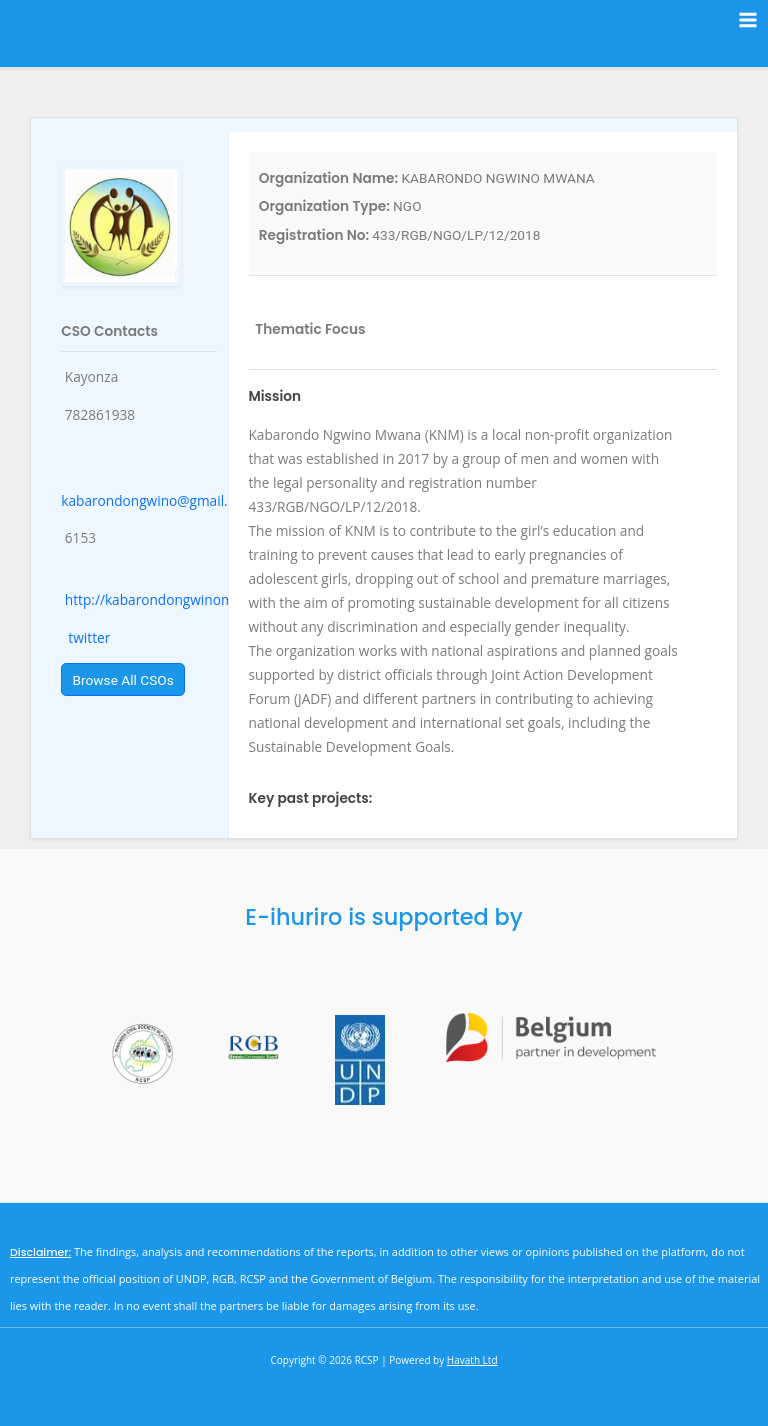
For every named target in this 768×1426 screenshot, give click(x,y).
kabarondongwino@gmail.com (158, 500)
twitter (87, 637)
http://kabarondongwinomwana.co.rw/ (188, 599)
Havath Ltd (472, 1360)
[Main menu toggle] (748, 20)
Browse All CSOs (123, 680)
